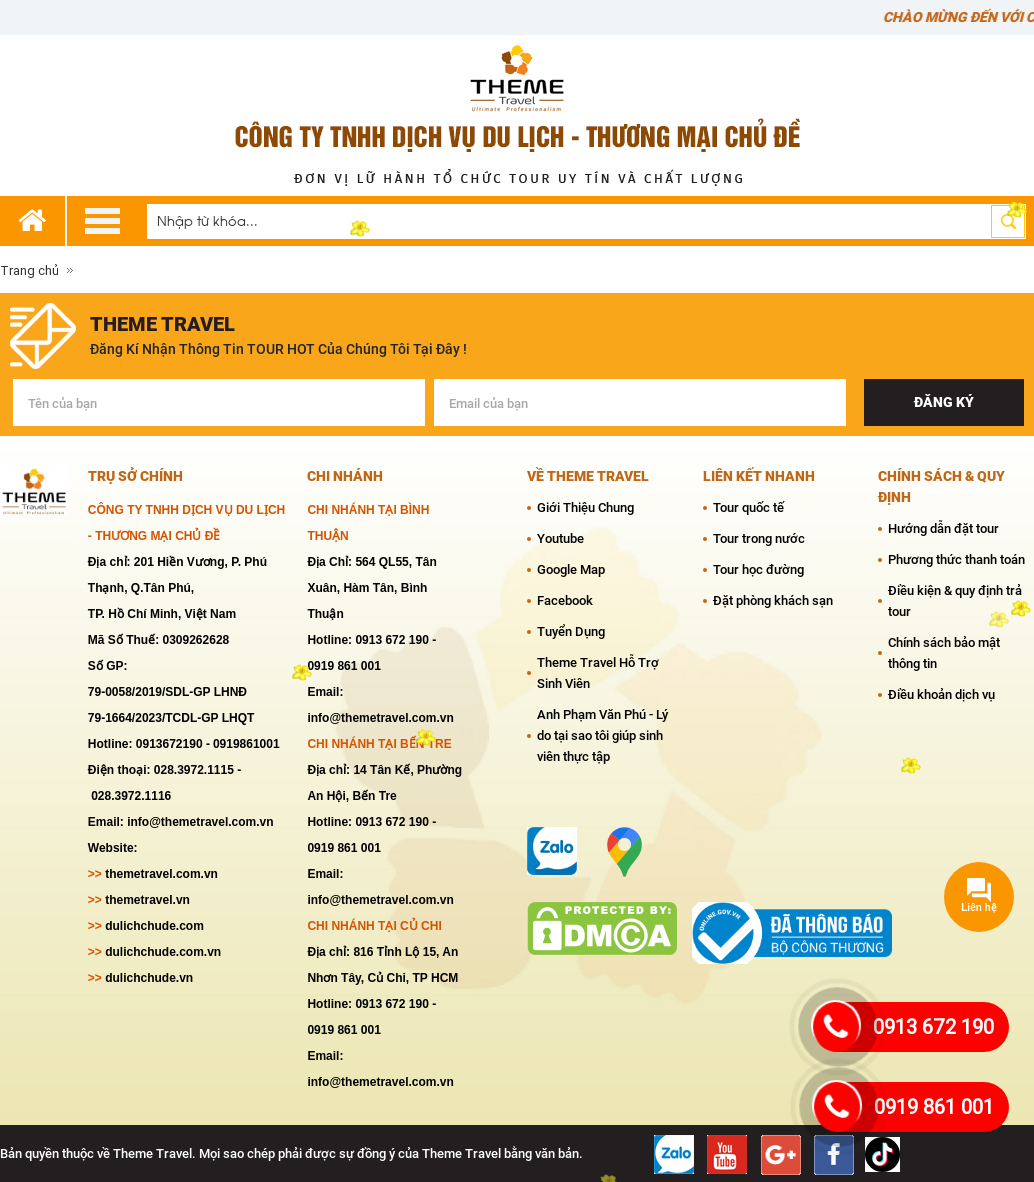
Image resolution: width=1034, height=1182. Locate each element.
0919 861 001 (934, 1107)
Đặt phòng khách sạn (773, 600)
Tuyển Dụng (571, 631)
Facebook (565, 600)
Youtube (560, 538)
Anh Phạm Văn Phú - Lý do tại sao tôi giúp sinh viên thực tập (602, 735)
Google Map (571, 569)
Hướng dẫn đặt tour (943, 528)
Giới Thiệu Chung (585, 507)
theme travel (162, 324)
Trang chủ (29, 270)
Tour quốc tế (748, 507)
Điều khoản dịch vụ (941, 694)
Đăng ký (944, 402)
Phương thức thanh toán (956, 559)
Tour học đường (758, 569)
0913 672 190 (933, 1027)
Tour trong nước (759, 538)
